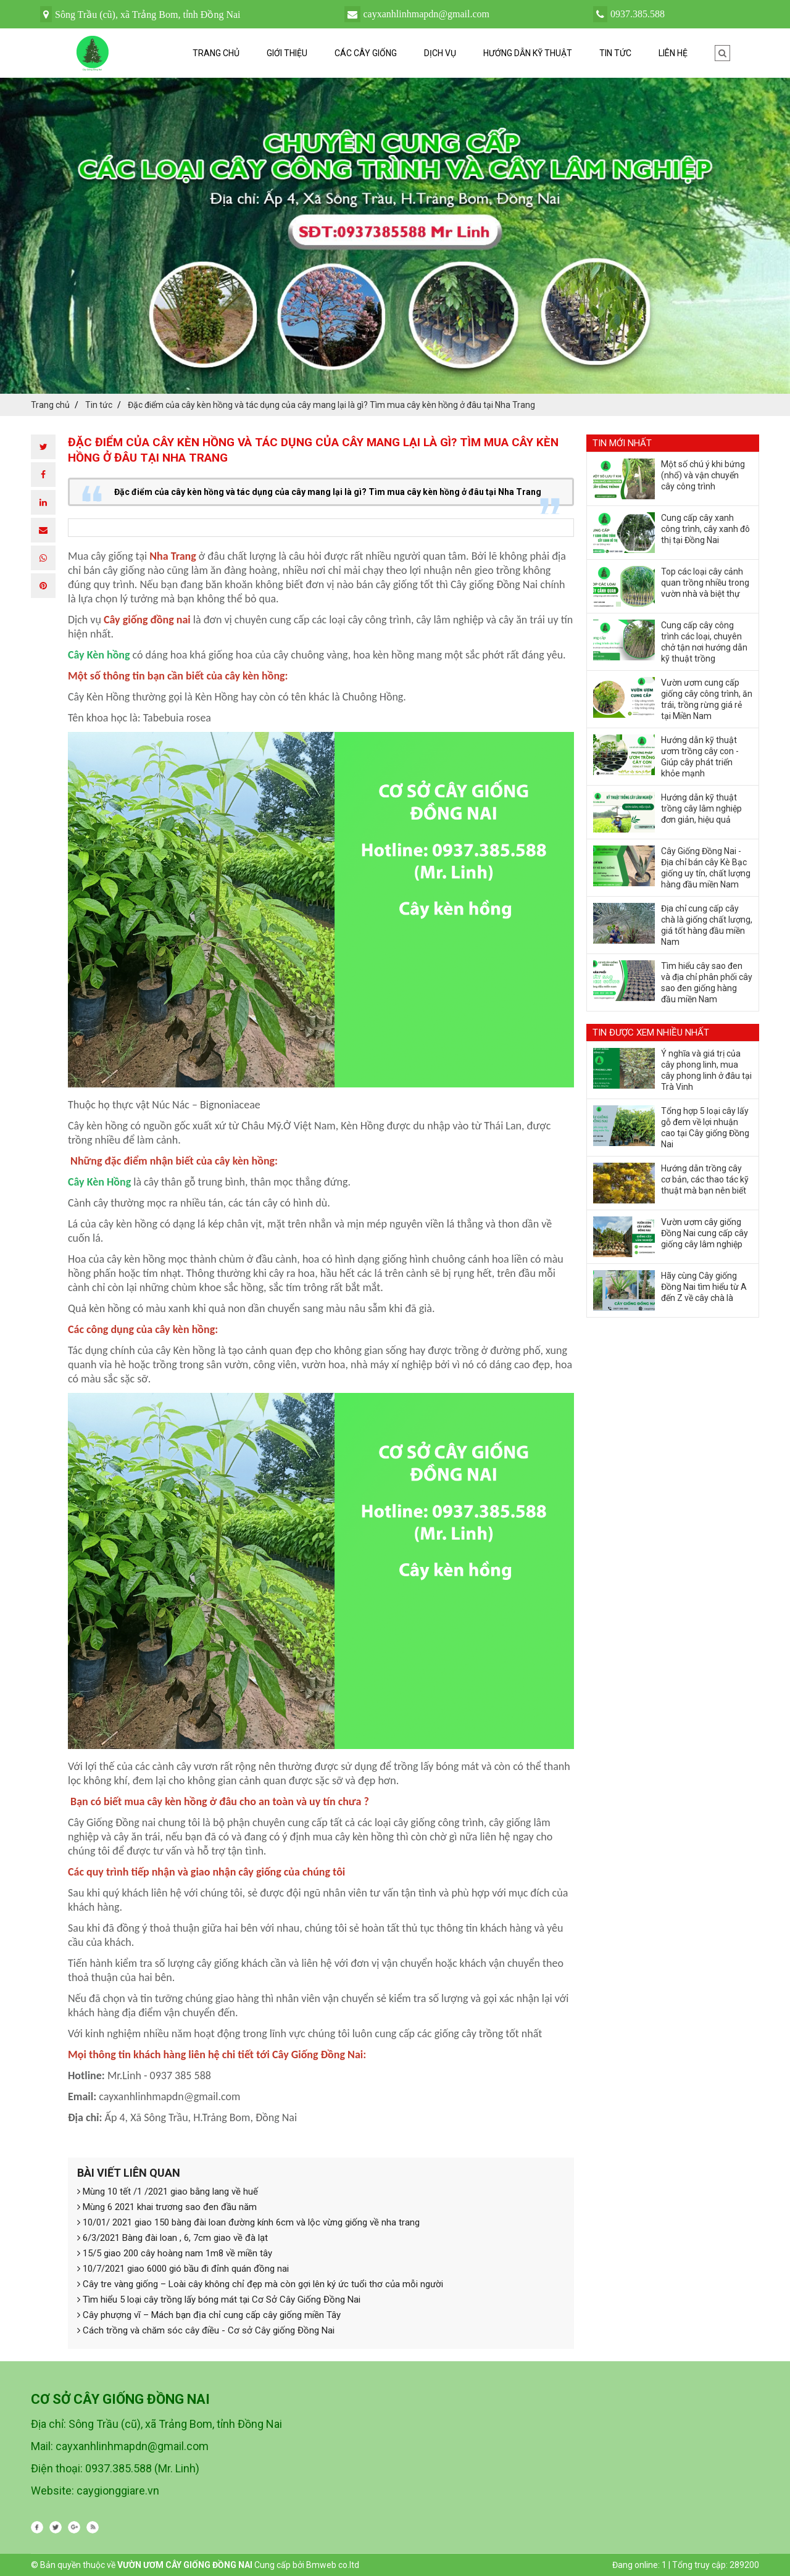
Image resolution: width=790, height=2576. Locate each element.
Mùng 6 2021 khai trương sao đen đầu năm (167, 2206)
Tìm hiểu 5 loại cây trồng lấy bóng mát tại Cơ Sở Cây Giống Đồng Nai (218, 2299)
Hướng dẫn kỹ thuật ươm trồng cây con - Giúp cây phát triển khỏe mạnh (700, 756)
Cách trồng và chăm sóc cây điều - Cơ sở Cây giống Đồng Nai (206, 2330)
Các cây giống (366, 53)
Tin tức (615, 53)
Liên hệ (673, 53)
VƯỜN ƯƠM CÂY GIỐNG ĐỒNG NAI (184, 2565)
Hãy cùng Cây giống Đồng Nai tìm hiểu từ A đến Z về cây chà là (704, 1287)
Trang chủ (216, 53)
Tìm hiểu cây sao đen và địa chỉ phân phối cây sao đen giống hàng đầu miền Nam (706, 982)
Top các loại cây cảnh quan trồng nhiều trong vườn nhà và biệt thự (705, 583)
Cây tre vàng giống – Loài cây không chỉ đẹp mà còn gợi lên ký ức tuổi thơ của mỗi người (260, 2284)
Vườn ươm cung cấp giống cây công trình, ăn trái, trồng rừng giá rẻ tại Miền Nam (706, 699)
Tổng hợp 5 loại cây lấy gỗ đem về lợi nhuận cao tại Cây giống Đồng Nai (705, 1127)
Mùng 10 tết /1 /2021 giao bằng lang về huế (167, 2191)
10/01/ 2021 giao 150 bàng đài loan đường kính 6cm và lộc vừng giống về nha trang (248, 2222)
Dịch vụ (440, 53)
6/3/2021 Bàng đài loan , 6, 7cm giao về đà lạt (172, 2237)
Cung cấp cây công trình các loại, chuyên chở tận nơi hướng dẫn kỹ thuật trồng (704, 641)
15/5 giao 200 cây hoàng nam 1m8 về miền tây (174, 2253)
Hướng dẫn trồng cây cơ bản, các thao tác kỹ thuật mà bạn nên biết (705, 1179)
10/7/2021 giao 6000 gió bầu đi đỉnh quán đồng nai (183, 2268)
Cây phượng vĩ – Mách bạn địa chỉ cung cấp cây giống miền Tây (209, 2314)
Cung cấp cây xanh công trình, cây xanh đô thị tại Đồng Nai (705, 529)
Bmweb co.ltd (332, 2565)
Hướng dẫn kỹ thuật (527, 53)
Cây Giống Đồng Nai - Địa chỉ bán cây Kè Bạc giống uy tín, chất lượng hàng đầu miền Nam (705, 867)
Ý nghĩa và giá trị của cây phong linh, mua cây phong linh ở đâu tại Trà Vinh (706, 1070)
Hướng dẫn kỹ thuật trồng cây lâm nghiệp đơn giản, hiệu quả (701, 808)
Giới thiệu (287, 53)
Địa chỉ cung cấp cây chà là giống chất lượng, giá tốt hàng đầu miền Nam (706, 925)
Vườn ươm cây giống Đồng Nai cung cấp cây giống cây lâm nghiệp (704, 1233)
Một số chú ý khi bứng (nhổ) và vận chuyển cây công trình (703, 475)
